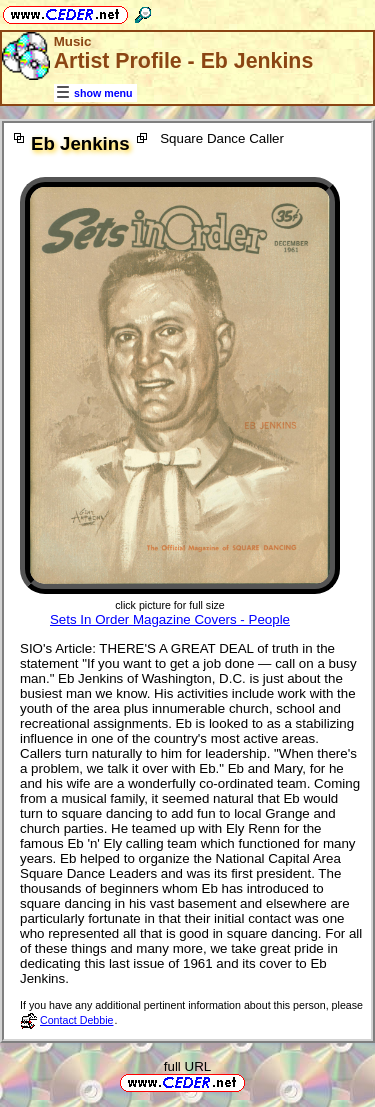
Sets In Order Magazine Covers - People (170, 619)
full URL (187, 1066)
